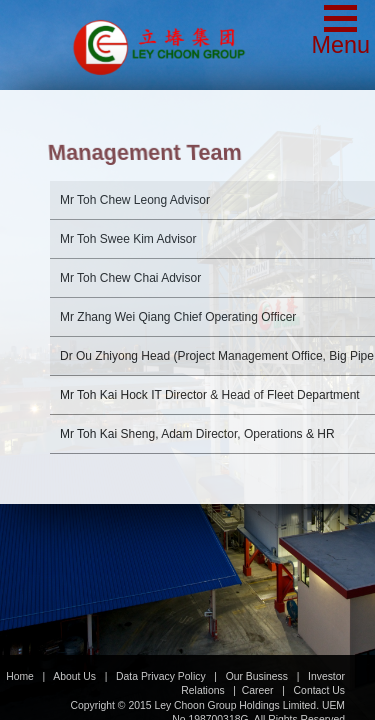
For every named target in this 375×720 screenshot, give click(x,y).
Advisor (104, 160)
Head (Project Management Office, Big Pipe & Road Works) (186, 325)
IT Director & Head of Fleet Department (179, 373)
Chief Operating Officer (147, 277)
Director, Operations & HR (166, 412)
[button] (340, 32)
